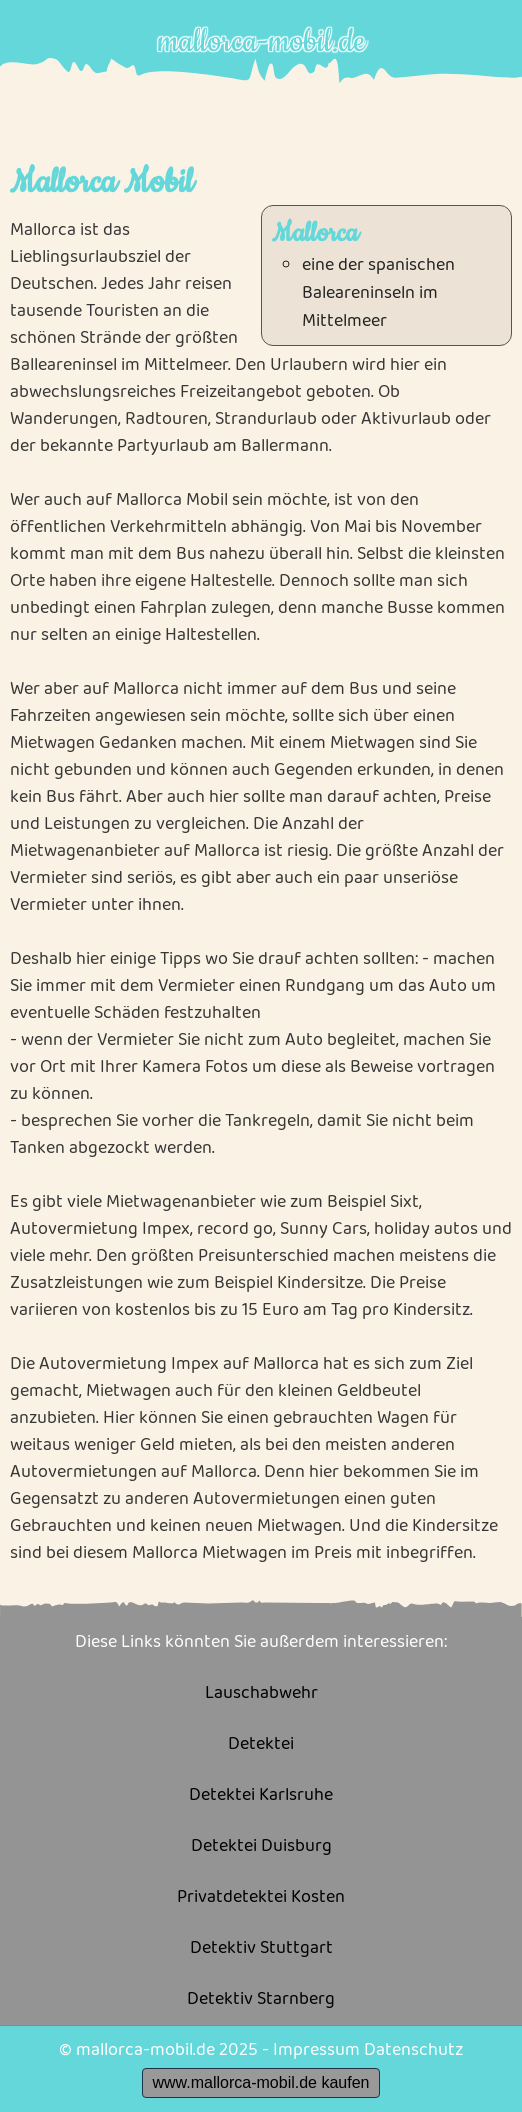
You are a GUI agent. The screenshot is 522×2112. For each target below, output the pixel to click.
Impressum (316, 2050)
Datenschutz (413, 2050)
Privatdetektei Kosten (261, 1897)
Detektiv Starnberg (261, 1999)
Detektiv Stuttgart (261, 1948)
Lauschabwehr (261, 1693)
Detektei (261, 1744)
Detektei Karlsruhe (261, 1795)
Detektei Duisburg (261, 1846)
